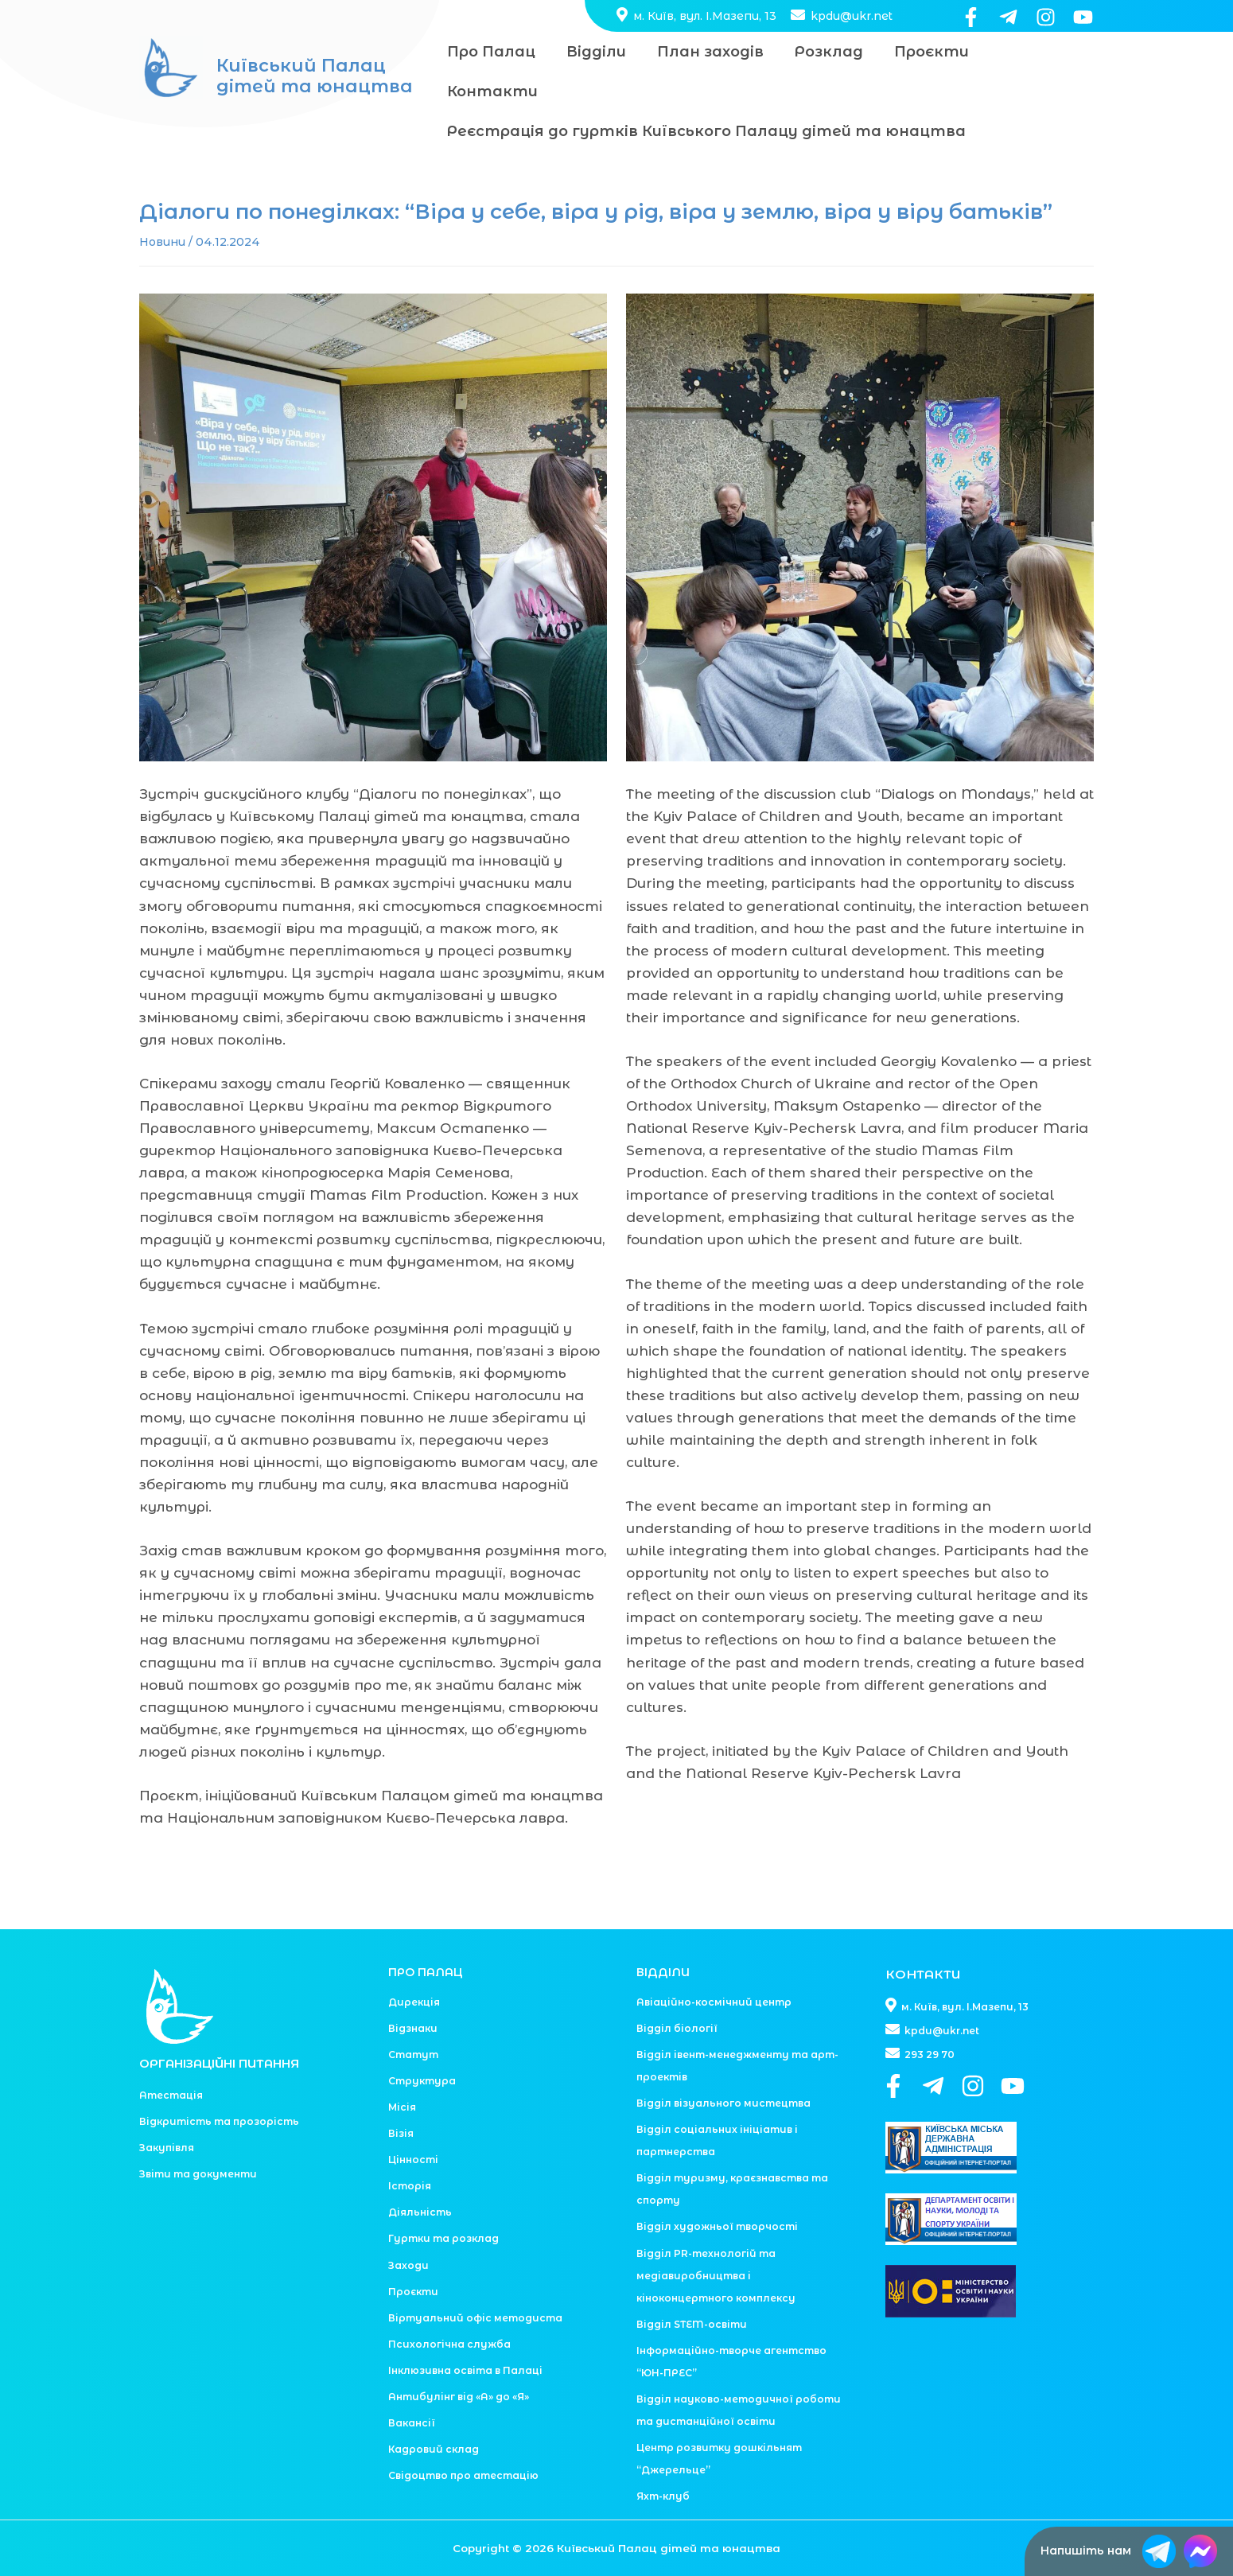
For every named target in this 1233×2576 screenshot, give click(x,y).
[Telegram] (1008, 17)
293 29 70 (920, 2015)
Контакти (1031, 51)
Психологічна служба (449, 2304)
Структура (422, 2041)
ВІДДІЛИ (663, 1932)
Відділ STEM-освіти (691, 2284)
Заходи (408, 2226)
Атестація (171, 2055)
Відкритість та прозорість (219, 2082)
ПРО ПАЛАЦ (425, 1932)
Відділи (592, 51)
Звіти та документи (198, 2134)
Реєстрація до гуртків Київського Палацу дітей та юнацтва (704, 91)
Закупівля (166, 2108)
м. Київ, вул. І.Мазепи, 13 (696, 16)
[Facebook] (971, 17)
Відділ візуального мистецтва (723, 2063)
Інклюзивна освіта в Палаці (465, 2331)
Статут (413, 2015)
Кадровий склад (433, 2409)
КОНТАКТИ (926, 1934)
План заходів (704, 51)
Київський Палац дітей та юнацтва (314, 56)
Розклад (820, 51)
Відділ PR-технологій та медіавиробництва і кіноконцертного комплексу (715, 2236)
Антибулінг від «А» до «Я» (458, 2357)
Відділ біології (677, 1988)
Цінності (413, 2120)
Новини (162, 202)
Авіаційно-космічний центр (714, 1962)
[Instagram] (1045, 17)
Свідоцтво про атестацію (463, 2436)
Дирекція (414, 1962)
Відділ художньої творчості (717, 2187)
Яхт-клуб (663, 2456)
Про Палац (489, 51)
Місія (402, 2067)
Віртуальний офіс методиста (475, 2278)
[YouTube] (1083, 17)
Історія (409, 2146)
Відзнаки (413, 1988)
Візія (401, 2093)
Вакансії (411, 2383)
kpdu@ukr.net (840, 16)
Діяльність (420, 2172)
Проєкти (920, 51)
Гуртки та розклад (443, 2198)
